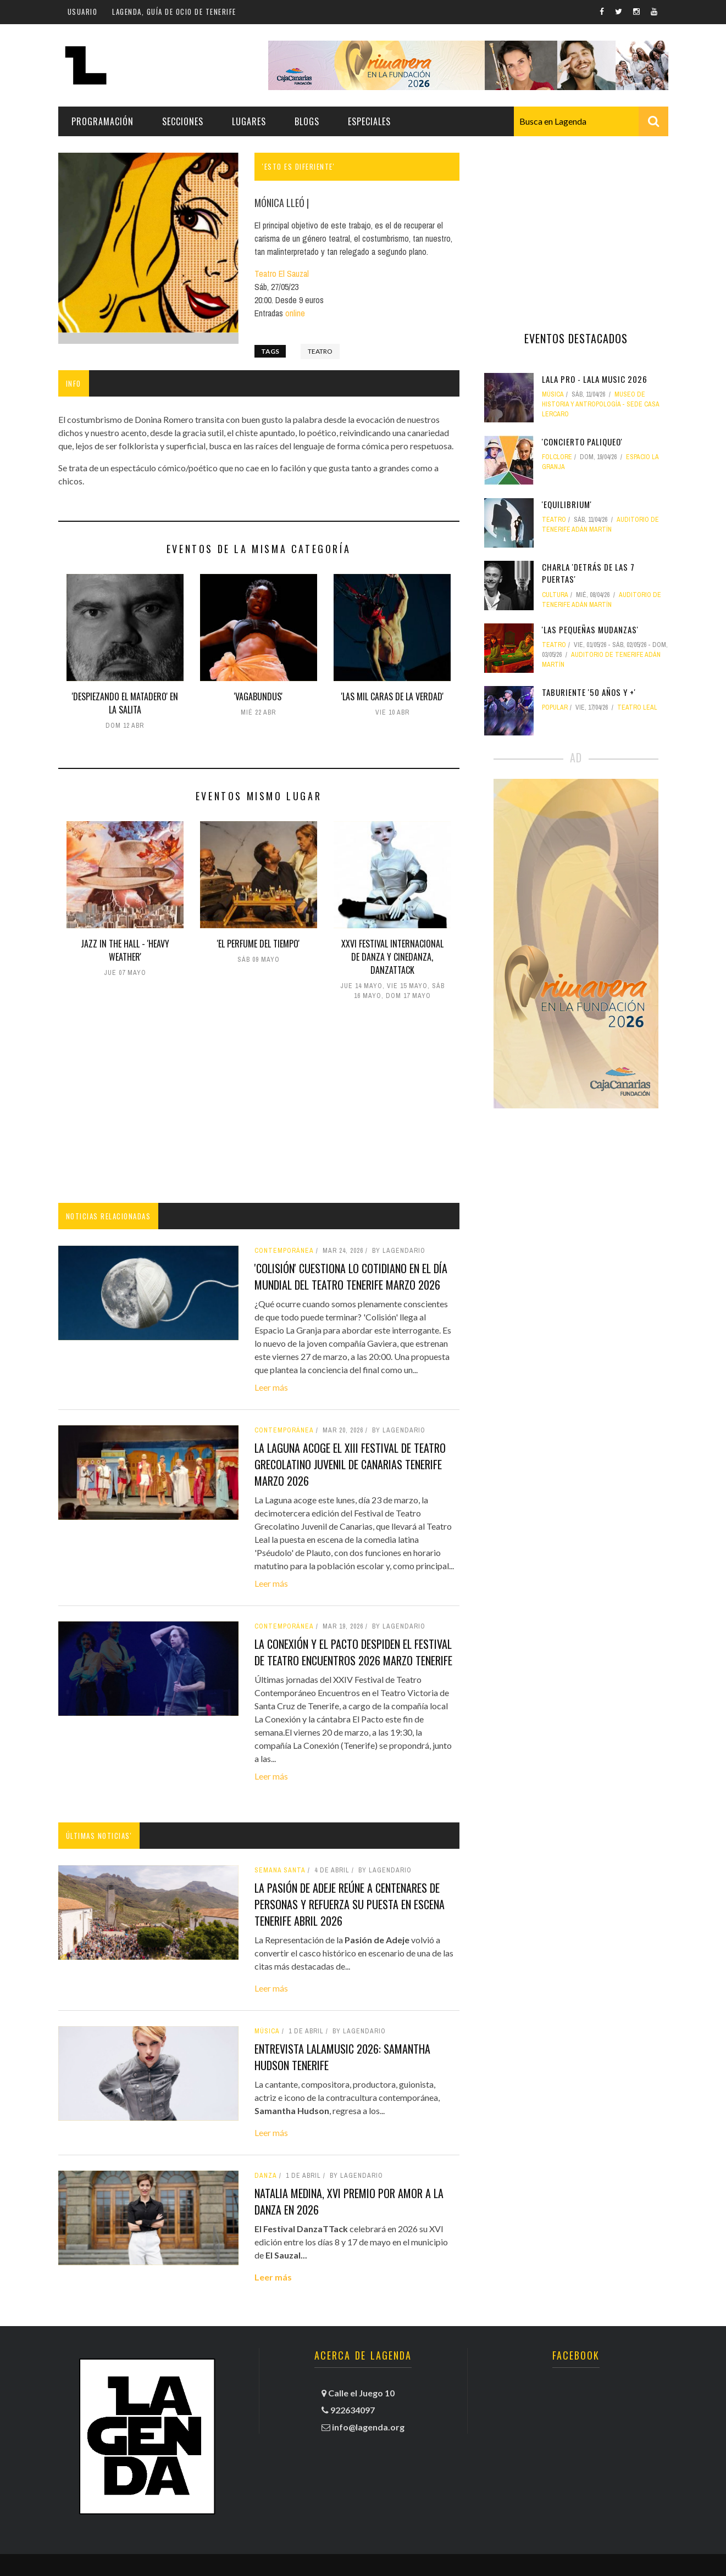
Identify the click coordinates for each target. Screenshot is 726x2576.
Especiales (369, 121)
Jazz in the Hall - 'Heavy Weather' (125, 950)
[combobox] (591, 121)
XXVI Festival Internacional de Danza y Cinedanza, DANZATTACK (392, 957)
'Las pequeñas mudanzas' (590, 629)
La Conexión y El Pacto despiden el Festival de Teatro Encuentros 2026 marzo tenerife (353, 1652)
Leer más (271, 1387)
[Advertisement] (258, 1104)
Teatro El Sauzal (281, 273)
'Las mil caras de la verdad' (392, 696)
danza (265, 2175)
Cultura (555, 594)
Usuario (83, 11)
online (295, 313)
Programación (102, 121)
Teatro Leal (637, 707)
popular (555, 707)
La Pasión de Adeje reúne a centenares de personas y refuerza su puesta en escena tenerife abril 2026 (349, 1904)
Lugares (249, 121)
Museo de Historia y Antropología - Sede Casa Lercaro (600, 404)
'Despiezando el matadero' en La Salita (125, 703)
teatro (320, 351)
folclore (557, 457)
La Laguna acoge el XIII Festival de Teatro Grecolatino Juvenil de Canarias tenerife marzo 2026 (350, 1464)
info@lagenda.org (368, 2427)
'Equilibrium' (567, 504)
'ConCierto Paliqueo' (582, 442)
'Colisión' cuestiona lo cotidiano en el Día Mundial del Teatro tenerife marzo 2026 (350, 1276)
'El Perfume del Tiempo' (258, 943)
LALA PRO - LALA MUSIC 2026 (594, 379)
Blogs (307, 121)
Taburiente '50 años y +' (589, 692)
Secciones (182, 121)
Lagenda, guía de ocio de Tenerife (174, 11)
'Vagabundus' (258, 696)
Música (267, 2031)
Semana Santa (280, 1870)
